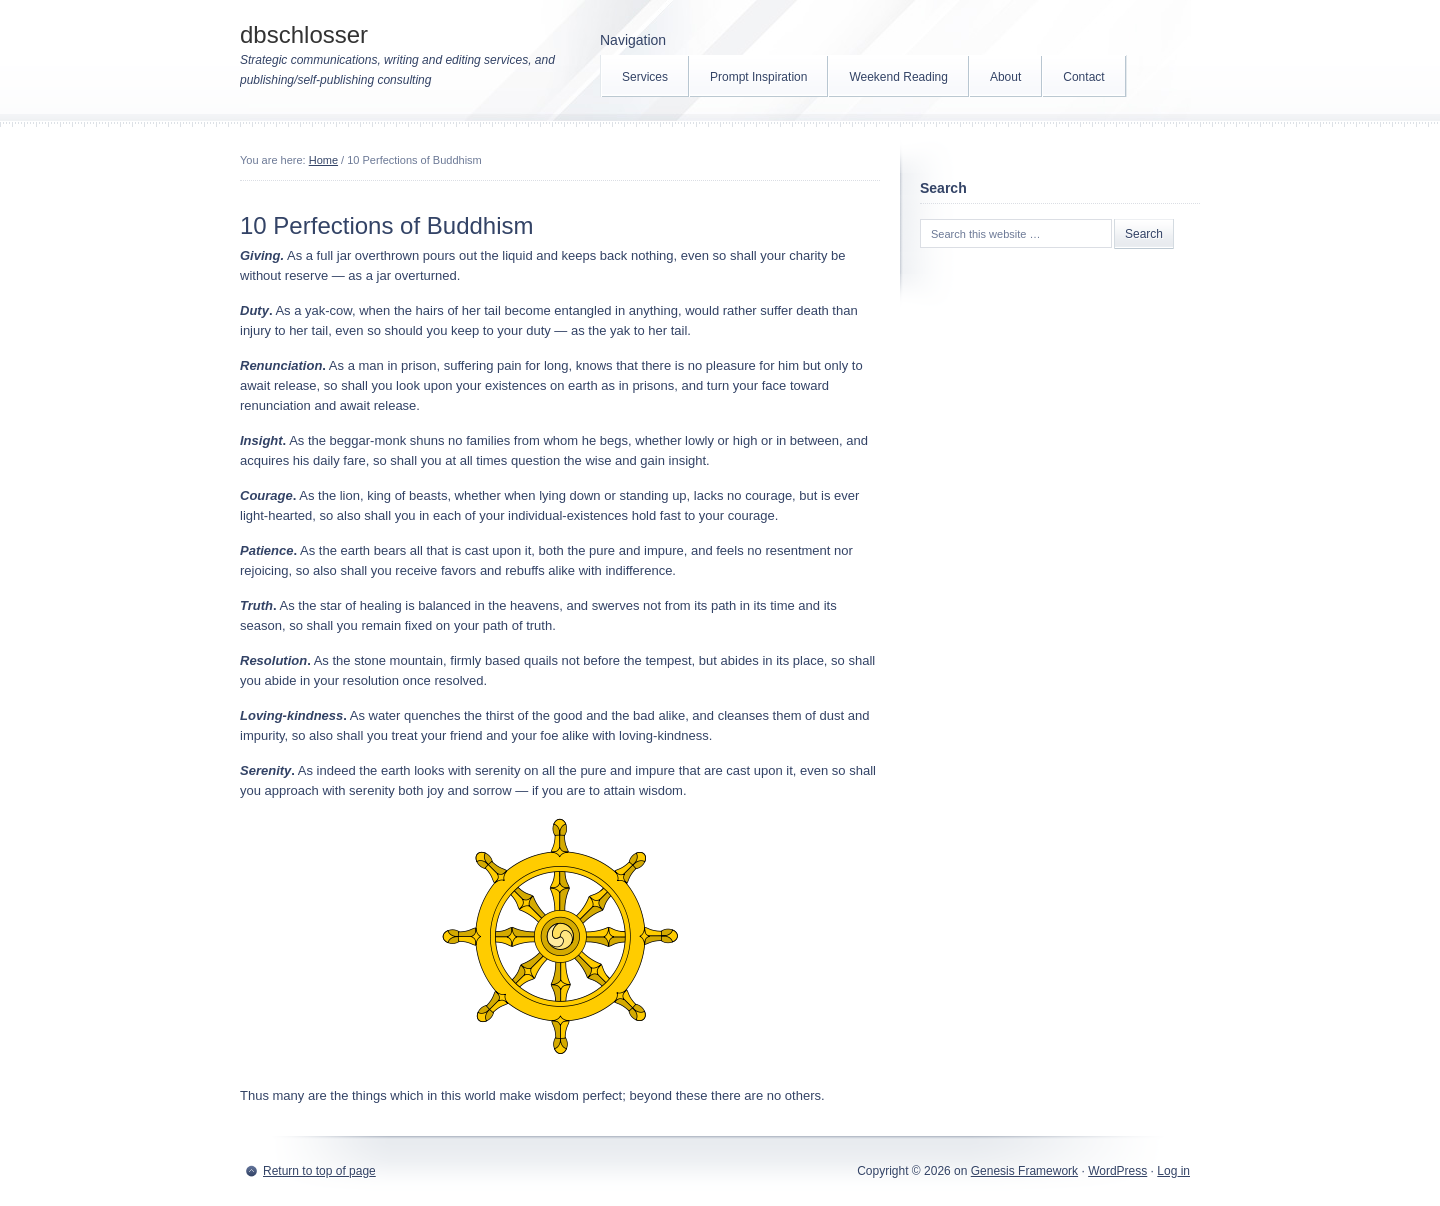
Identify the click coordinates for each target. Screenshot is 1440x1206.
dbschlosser (304, 34)
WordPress (1117, 1171)
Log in (1173, 1171)
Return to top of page (319, 1171)
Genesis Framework (1024, 1171)
